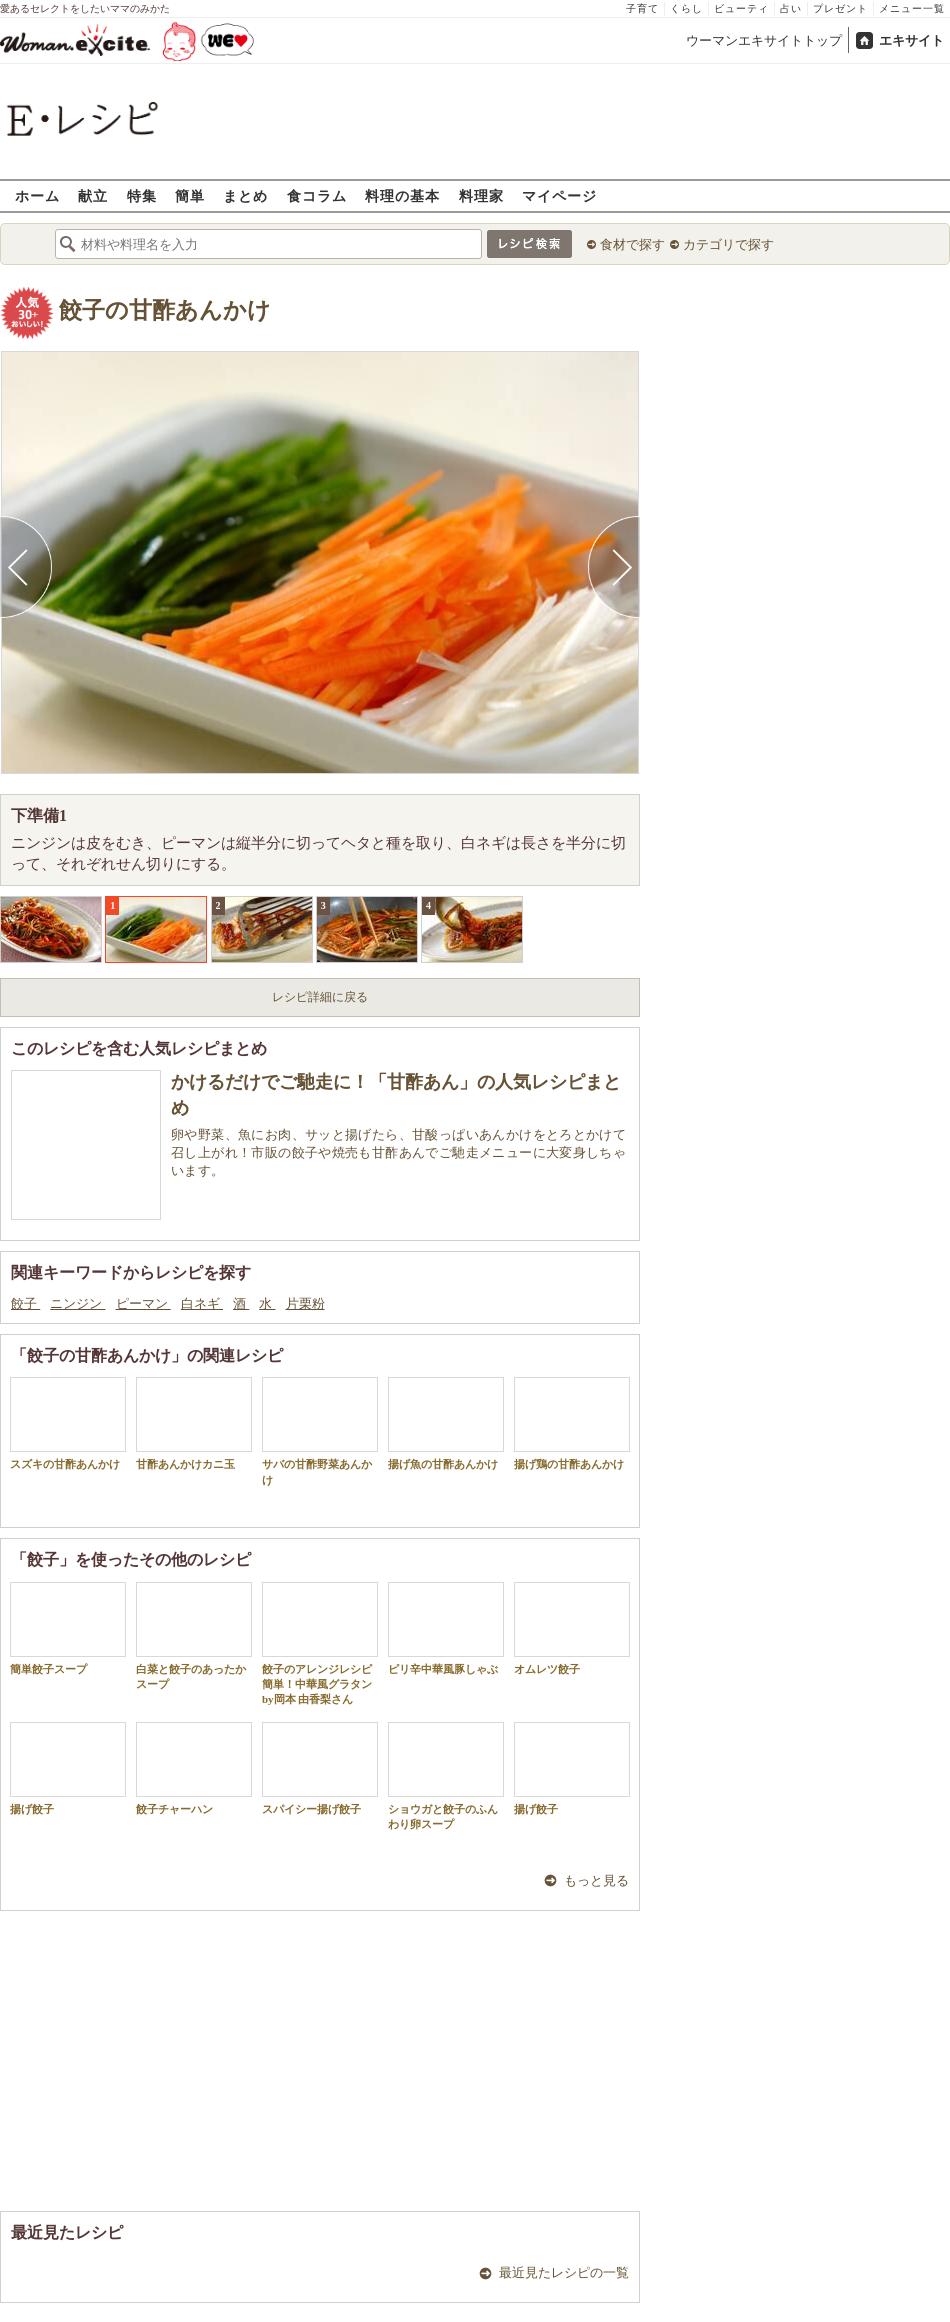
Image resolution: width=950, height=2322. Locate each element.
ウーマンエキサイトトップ (764, 40)
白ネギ (202, 1303)
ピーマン (143, 1303)
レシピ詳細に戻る (320, 997)
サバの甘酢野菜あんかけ (320, 1431)
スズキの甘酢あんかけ (68, 1423)
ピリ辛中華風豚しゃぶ (446, 1628)
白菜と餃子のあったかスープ (194, 1636)
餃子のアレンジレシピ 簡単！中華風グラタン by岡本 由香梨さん (320, 1644)
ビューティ (741, 8)
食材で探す (632, 244)
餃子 (25, 1303)
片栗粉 (305, 1303)
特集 (142, 195)
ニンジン (77, 1303)
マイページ (559, 195)
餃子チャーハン (194, 1768)
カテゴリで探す (728, 244)
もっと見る (596, 1880)
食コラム (317, 195)
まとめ (245, 195)
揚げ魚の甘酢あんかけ (446, 1423)
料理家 (481, 195)
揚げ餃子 (68, 1768)
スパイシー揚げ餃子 (320, 1768)
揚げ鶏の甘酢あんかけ (572, 1423)
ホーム (37, 195)
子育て (642, 8)
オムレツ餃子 (572, 1628)
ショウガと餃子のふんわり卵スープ (446, 1776)
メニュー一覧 (912, 8)
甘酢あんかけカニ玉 (194, 1423)
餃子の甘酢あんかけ (165, 310)
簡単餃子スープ (68, 1628)
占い (791, 8)
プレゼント (840, 8)
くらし (686, 8)
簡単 (190, 195)
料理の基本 (402, 195)
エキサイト (911, 40)
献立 (93, 195)
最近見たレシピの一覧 (564, 2272)
